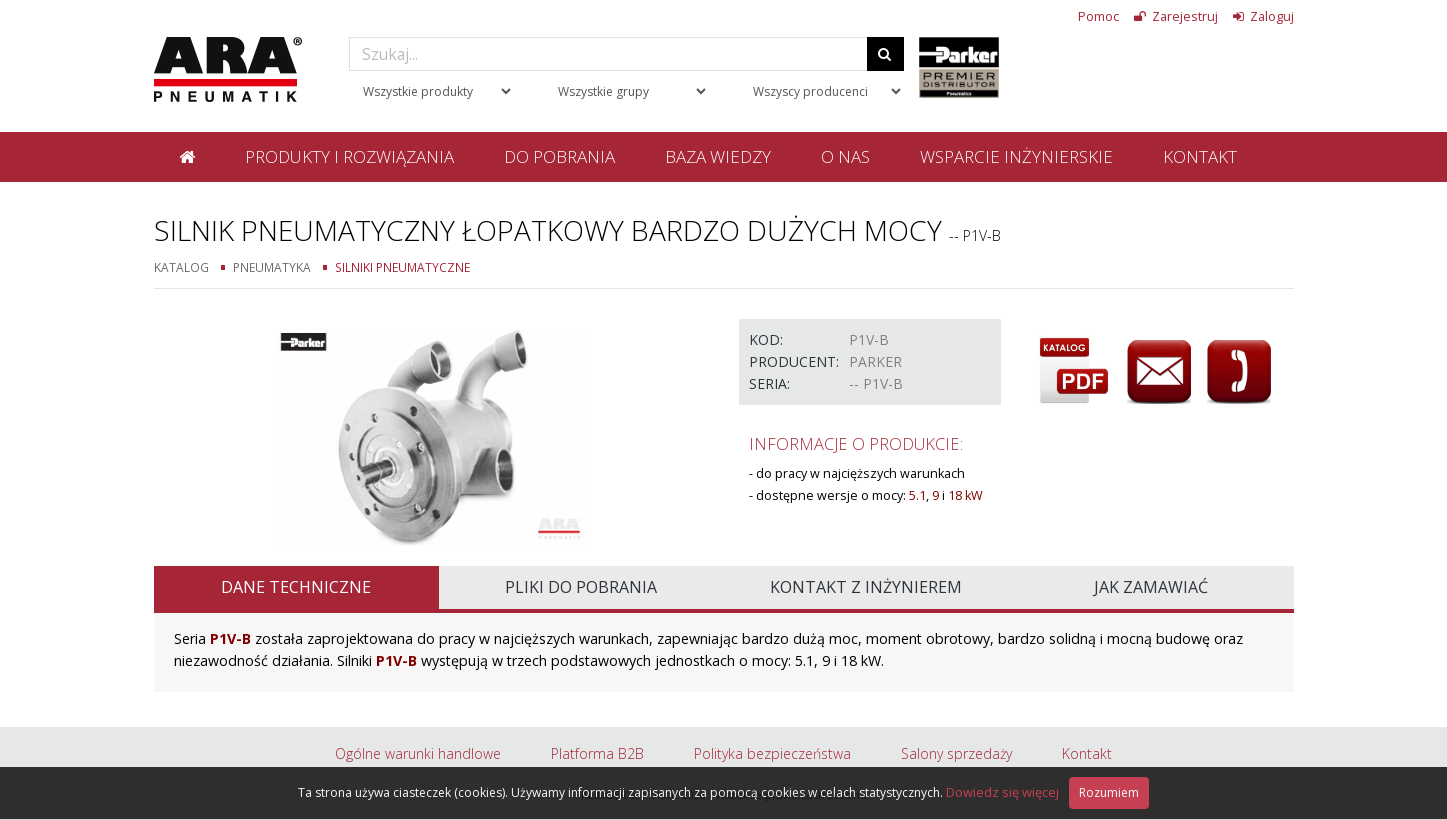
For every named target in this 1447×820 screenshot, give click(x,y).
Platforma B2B (597, 753)
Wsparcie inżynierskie (1016, 156)
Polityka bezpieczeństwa (772, 753)
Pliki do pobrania (581, 587)
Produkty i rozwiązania (349, 156)
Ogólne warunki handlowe (418, 753)
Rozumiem (1109, 792)
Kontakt (1200, 156)
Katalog (181, 267)
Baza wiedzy (718, 156)
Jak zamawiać (1151, 587)
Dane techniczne (296, 587)
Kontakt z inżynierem (866, 587)
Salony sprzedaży (956, 753)
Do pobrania (559, 156)
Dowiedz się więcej (1002, 792)
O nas (845, 156)
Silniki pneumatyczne (402, 267)
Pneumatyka (272, 267)
